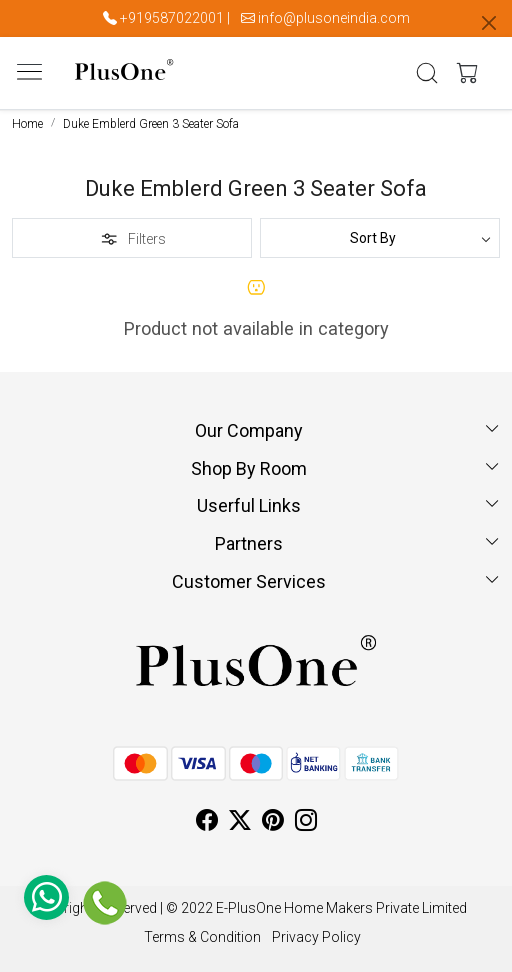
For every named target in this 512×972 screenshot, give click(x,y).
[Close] (489, 23)
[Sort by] (380, 238)
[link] (427, 73)
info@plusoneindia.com (334, 18)
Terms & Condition (202, 937)
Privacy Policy (316, 937)
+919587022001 (172, 18)
